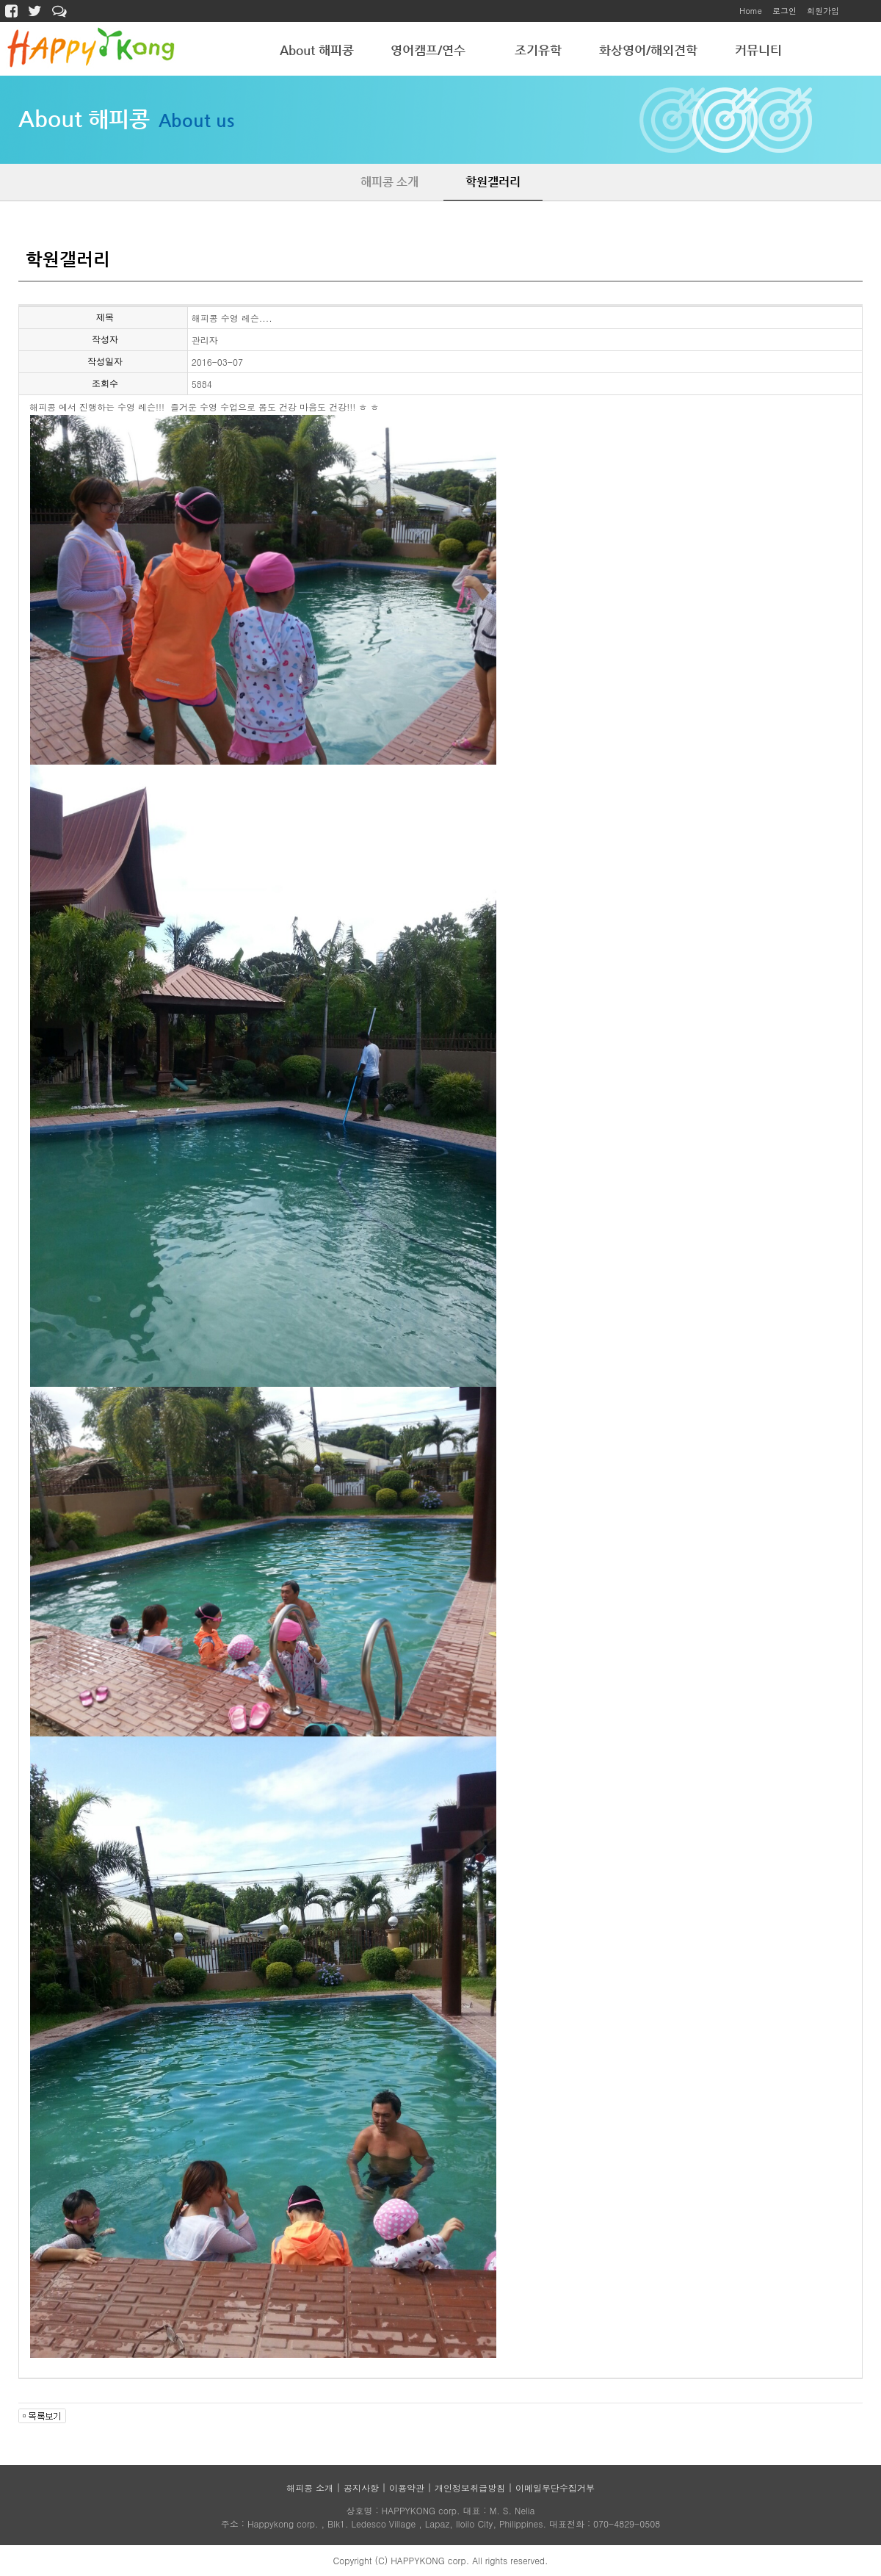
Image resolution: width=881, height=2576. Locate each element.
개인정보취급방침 (470, 2487)
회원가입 (823, 10)
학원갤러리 (493, 182)
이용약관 (406, 2487)
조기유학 (538, 50)
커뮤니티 (758, 50)
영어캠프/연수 (428, 50)
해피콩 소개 (389, 182)
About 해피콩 (317, 50)
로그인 (784, 10)
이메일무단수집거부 (555, 2487)
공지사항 (361, 2487)
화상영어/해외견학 (648, 50)
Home (750, 10)
